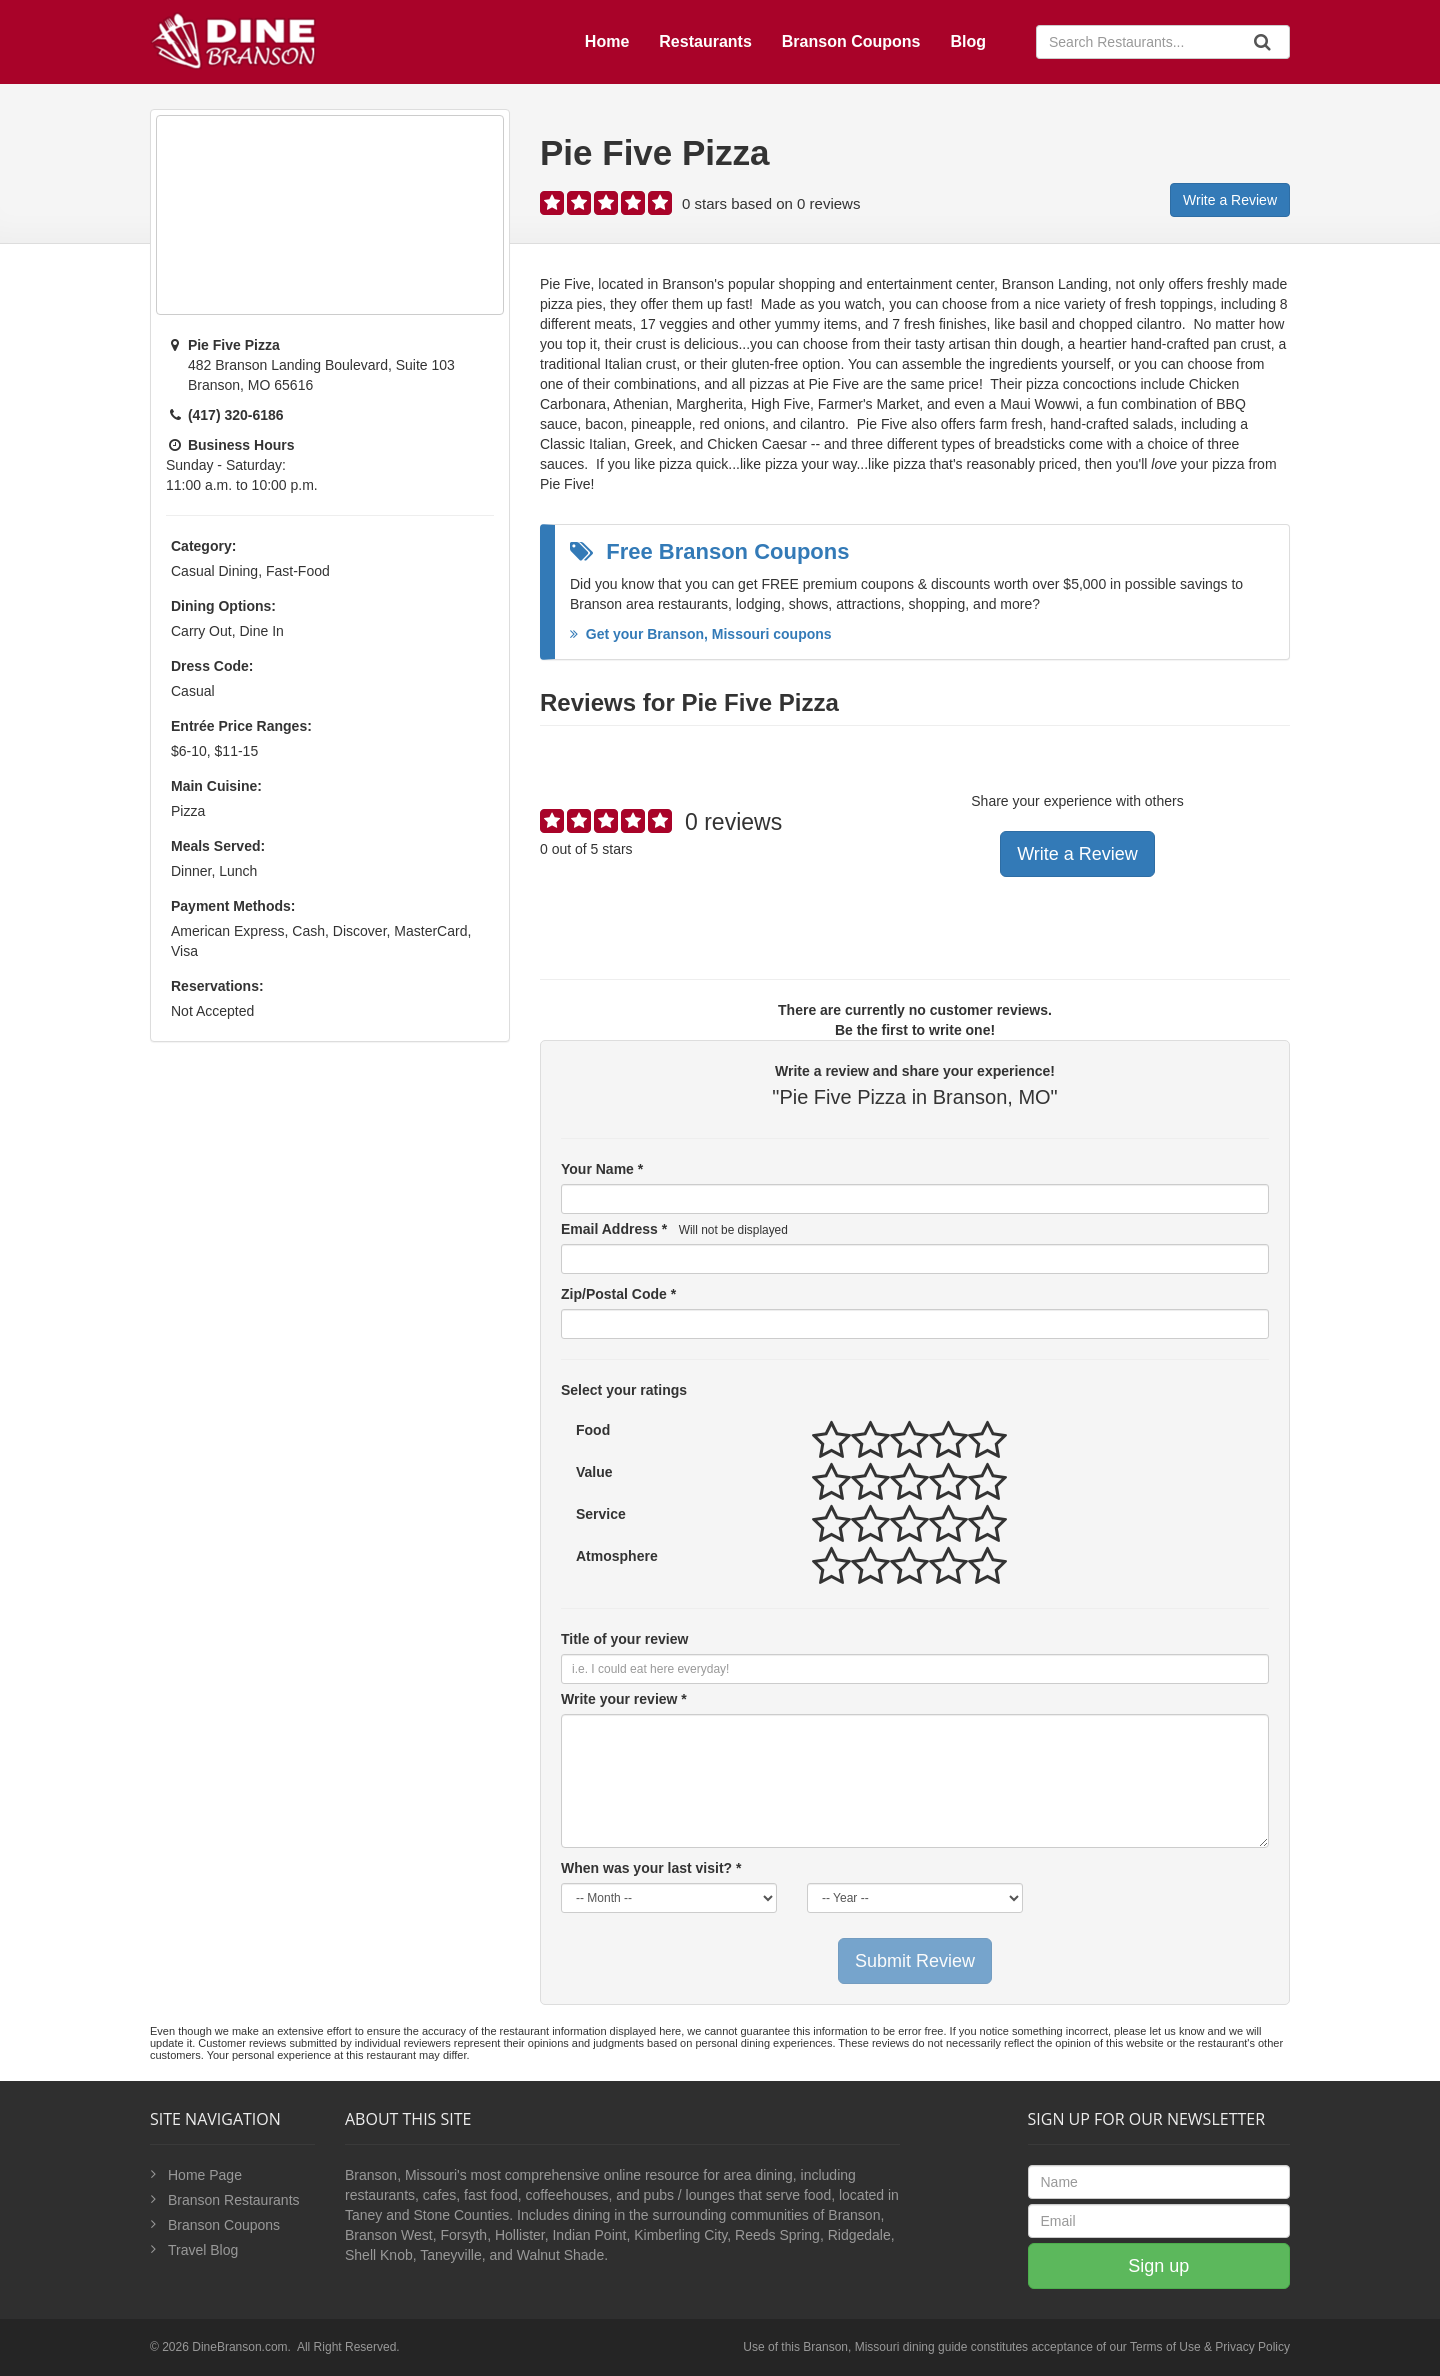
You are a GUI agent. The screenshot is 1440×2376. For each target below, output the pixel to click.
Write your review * (624, 1699)
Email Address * (674, 1229)
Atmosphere (617, 1556)
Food (593, 1430)
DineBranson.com (239, 2347)
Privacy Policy (1252, 2347)
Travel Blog (203, 2250)
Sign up (1158, 2266)
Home (607, 41)
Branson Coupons (851, 41)
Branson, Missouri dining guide (885, 2347)
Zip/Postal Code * (618, 1294)
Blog (968, 41)
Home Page (205, 2175)
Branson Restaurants (234, 2200)
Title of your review (624, 1639)
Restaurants (705, 41)
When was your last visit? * (651, 1868)
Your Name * (602, 1169)
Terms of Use (1165, 2347)
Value (594, 1472)
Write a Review (1230, 200)
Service (601, 1514)
